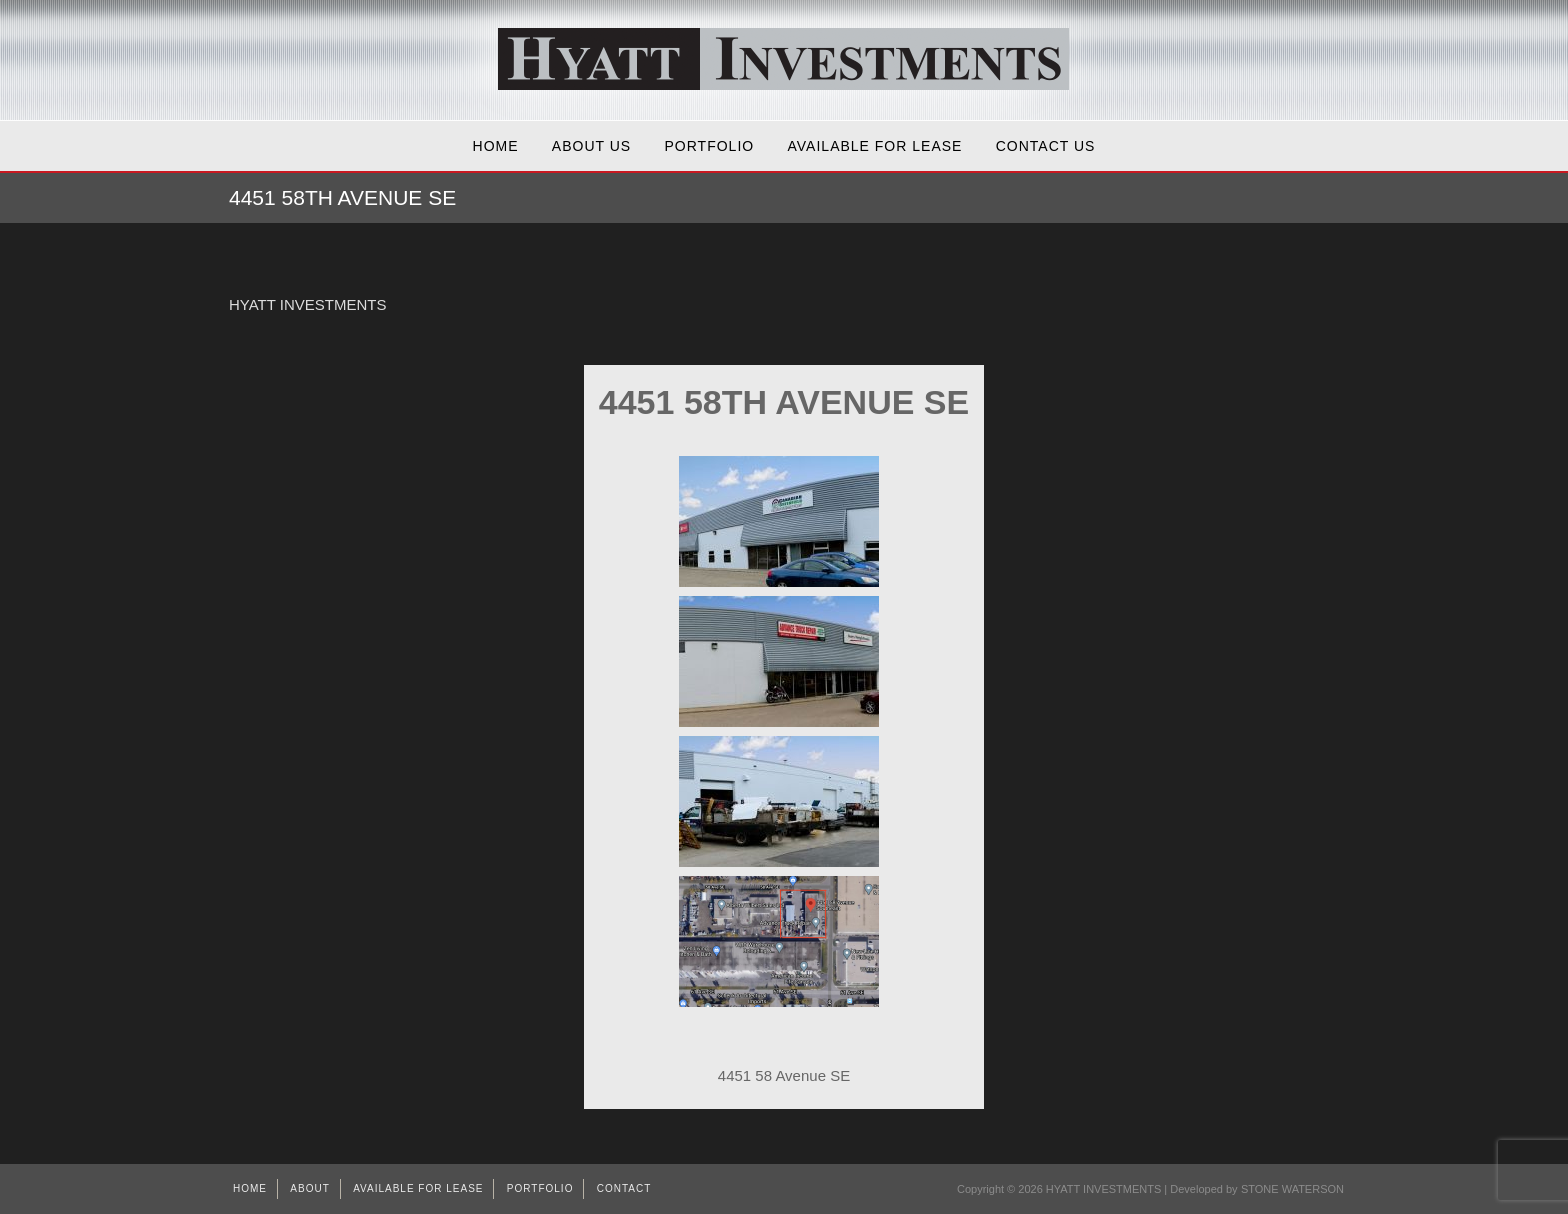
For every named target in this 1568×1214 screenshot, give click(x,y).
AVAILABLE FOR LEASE (875, 146)
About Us (591, 146)
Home (496, 146)
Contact (624, 1188)
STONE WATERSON (1292, 1189)
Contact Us (1046, 146)
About (309, 1188)
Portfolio (710, 146)
